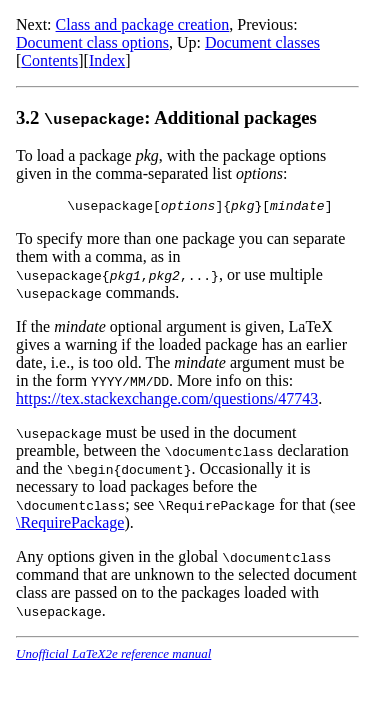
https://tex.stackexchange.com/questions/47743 (167, 401)
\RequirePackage (70, 525)
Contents (49, 60)
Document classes (262, 42)
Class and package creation (143, 24)
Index (107, 60)
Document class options (92, 42)
